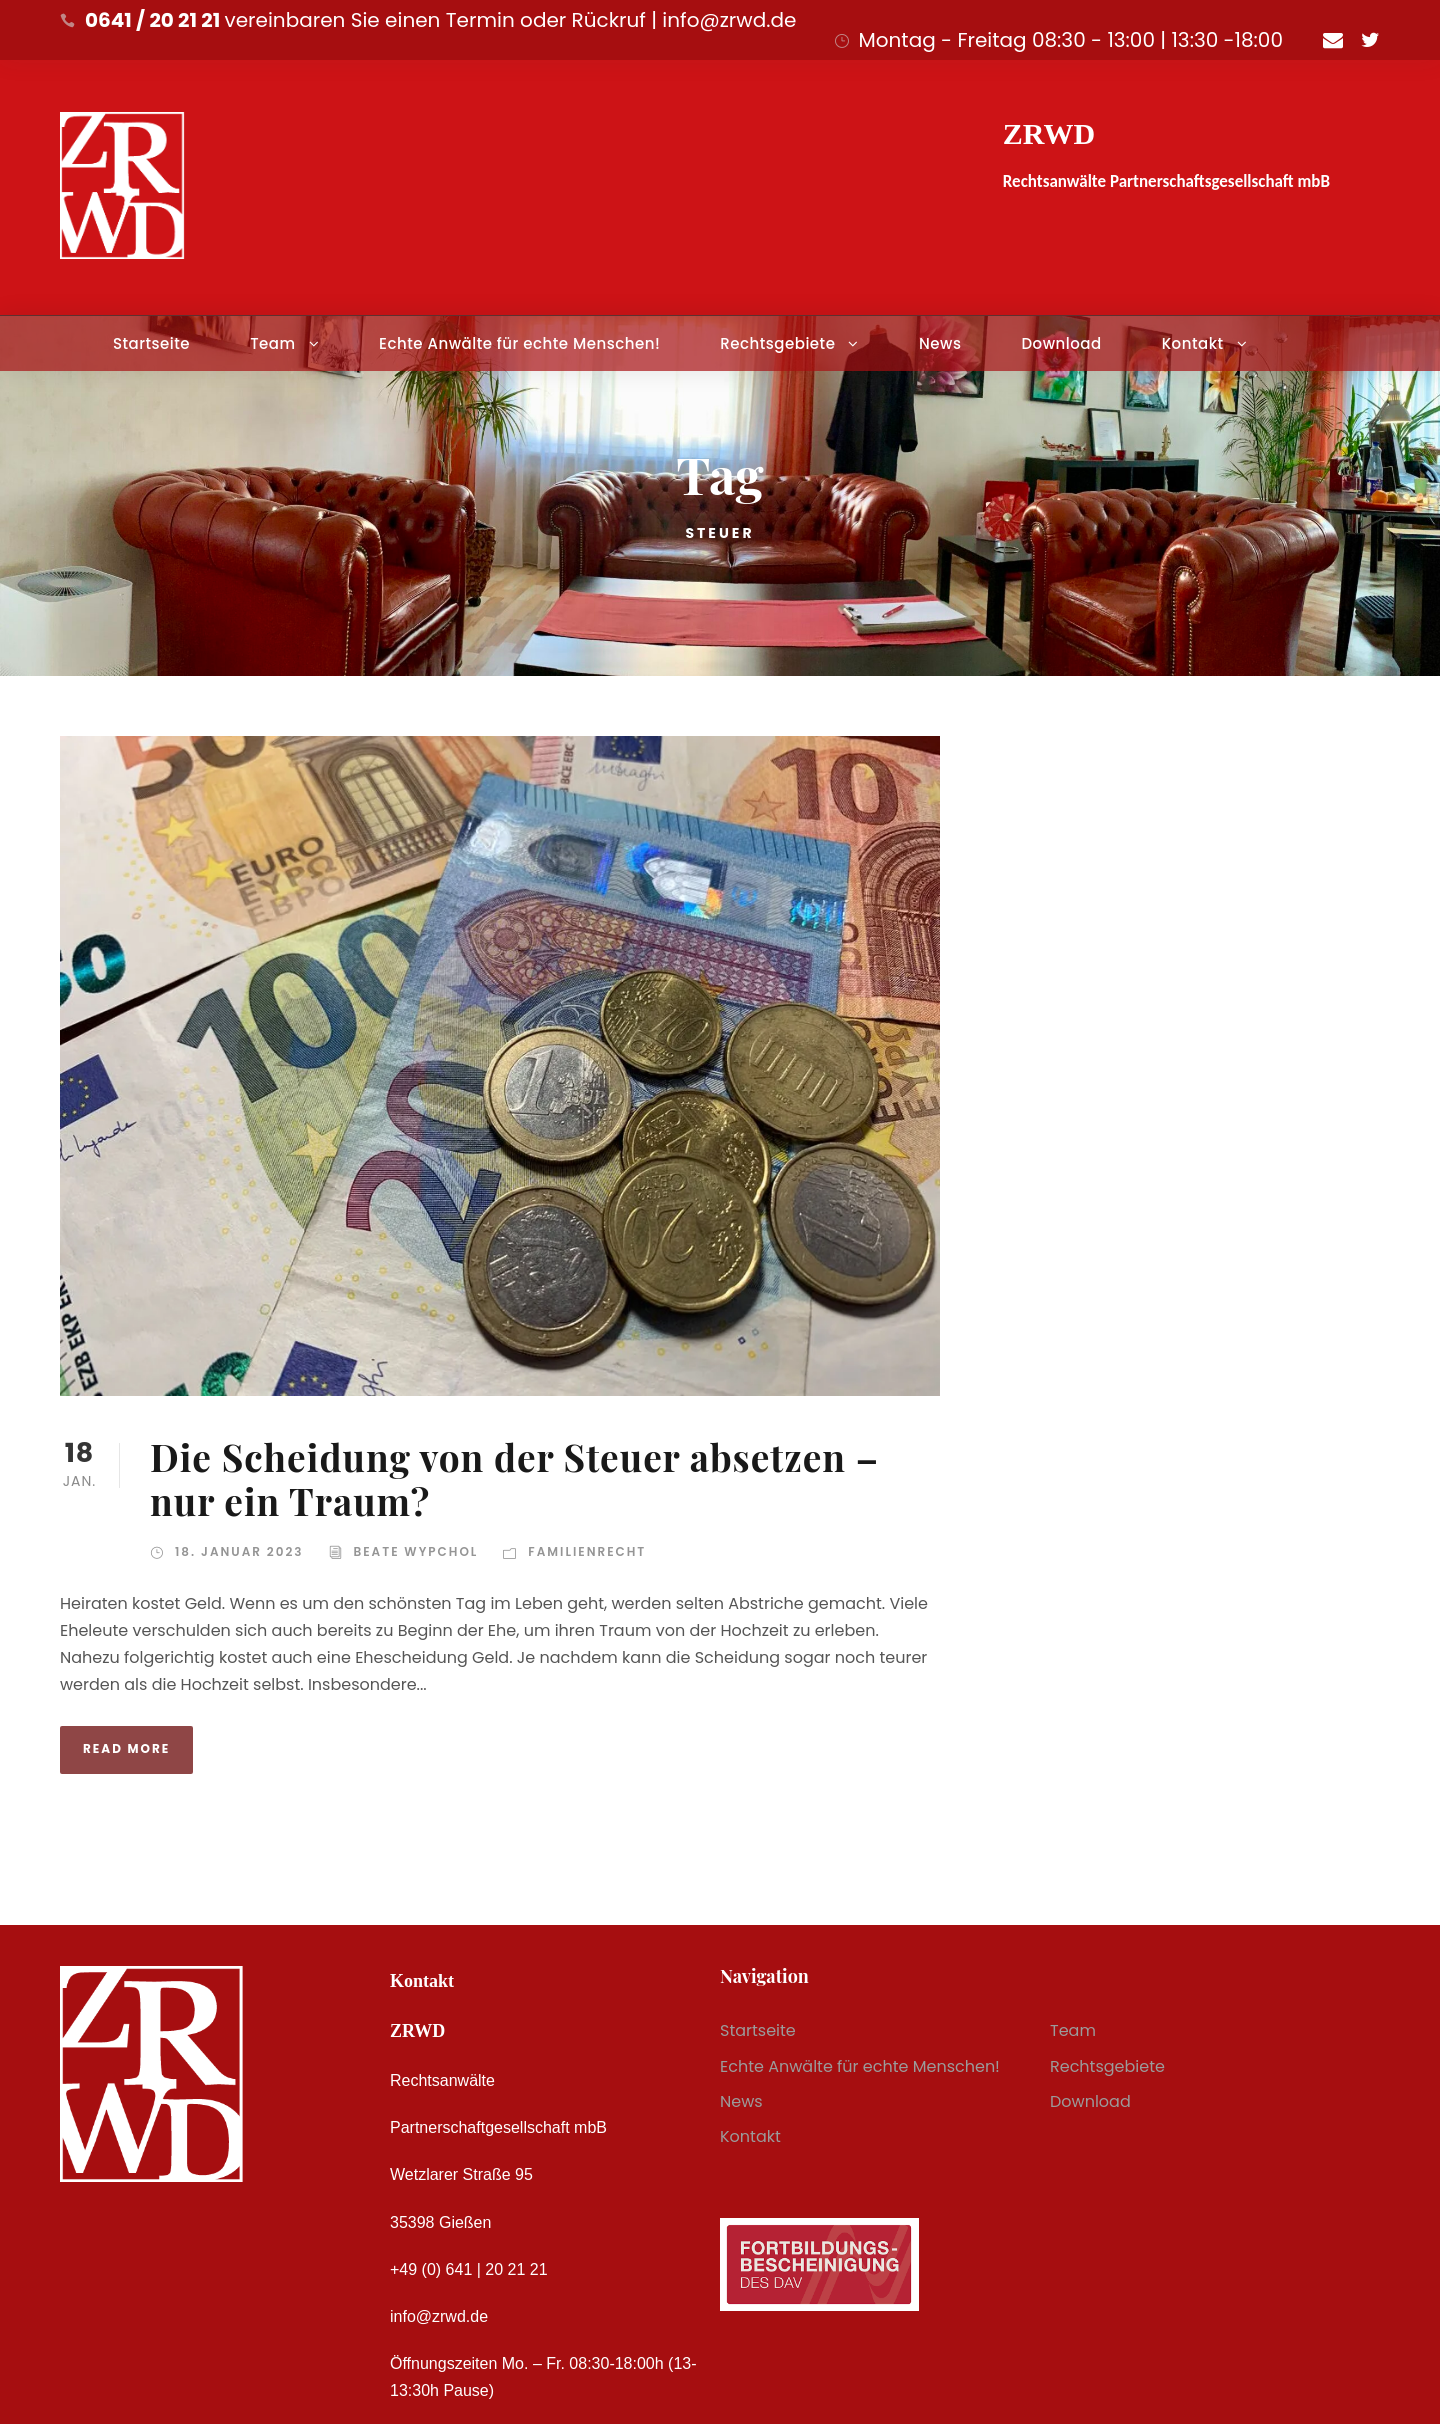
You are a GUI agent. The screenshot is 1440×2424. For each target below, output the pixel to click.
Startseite (151, 343)
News (940, 343)
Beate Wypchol (416, 1551)
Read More (126, 1748)
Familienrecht (587, 1551)
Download (1061, 343)
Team (272, 343)
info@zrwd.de (439, 2316)
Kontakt (1193, 343)
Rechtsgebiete (777, 343)
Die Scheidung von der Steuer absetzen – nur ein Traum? (514, 1478)
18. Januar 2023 (239, 1551)
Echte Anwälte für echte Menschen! (519, 343)
